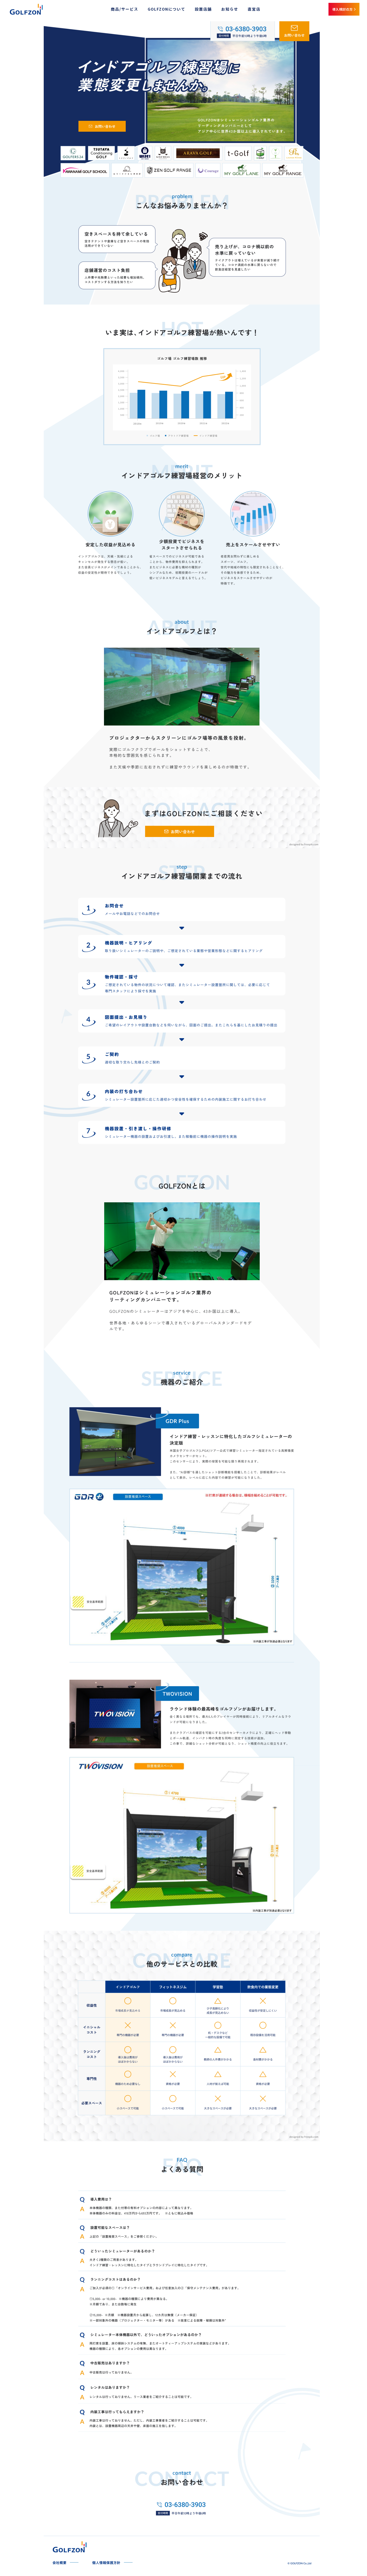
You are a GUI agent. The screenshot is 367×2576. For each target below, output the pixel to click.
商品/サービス (113, 10)
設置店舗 (192, 10)
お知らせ (218, 10)
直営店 (243, 10)
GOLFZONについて (155, 10)
